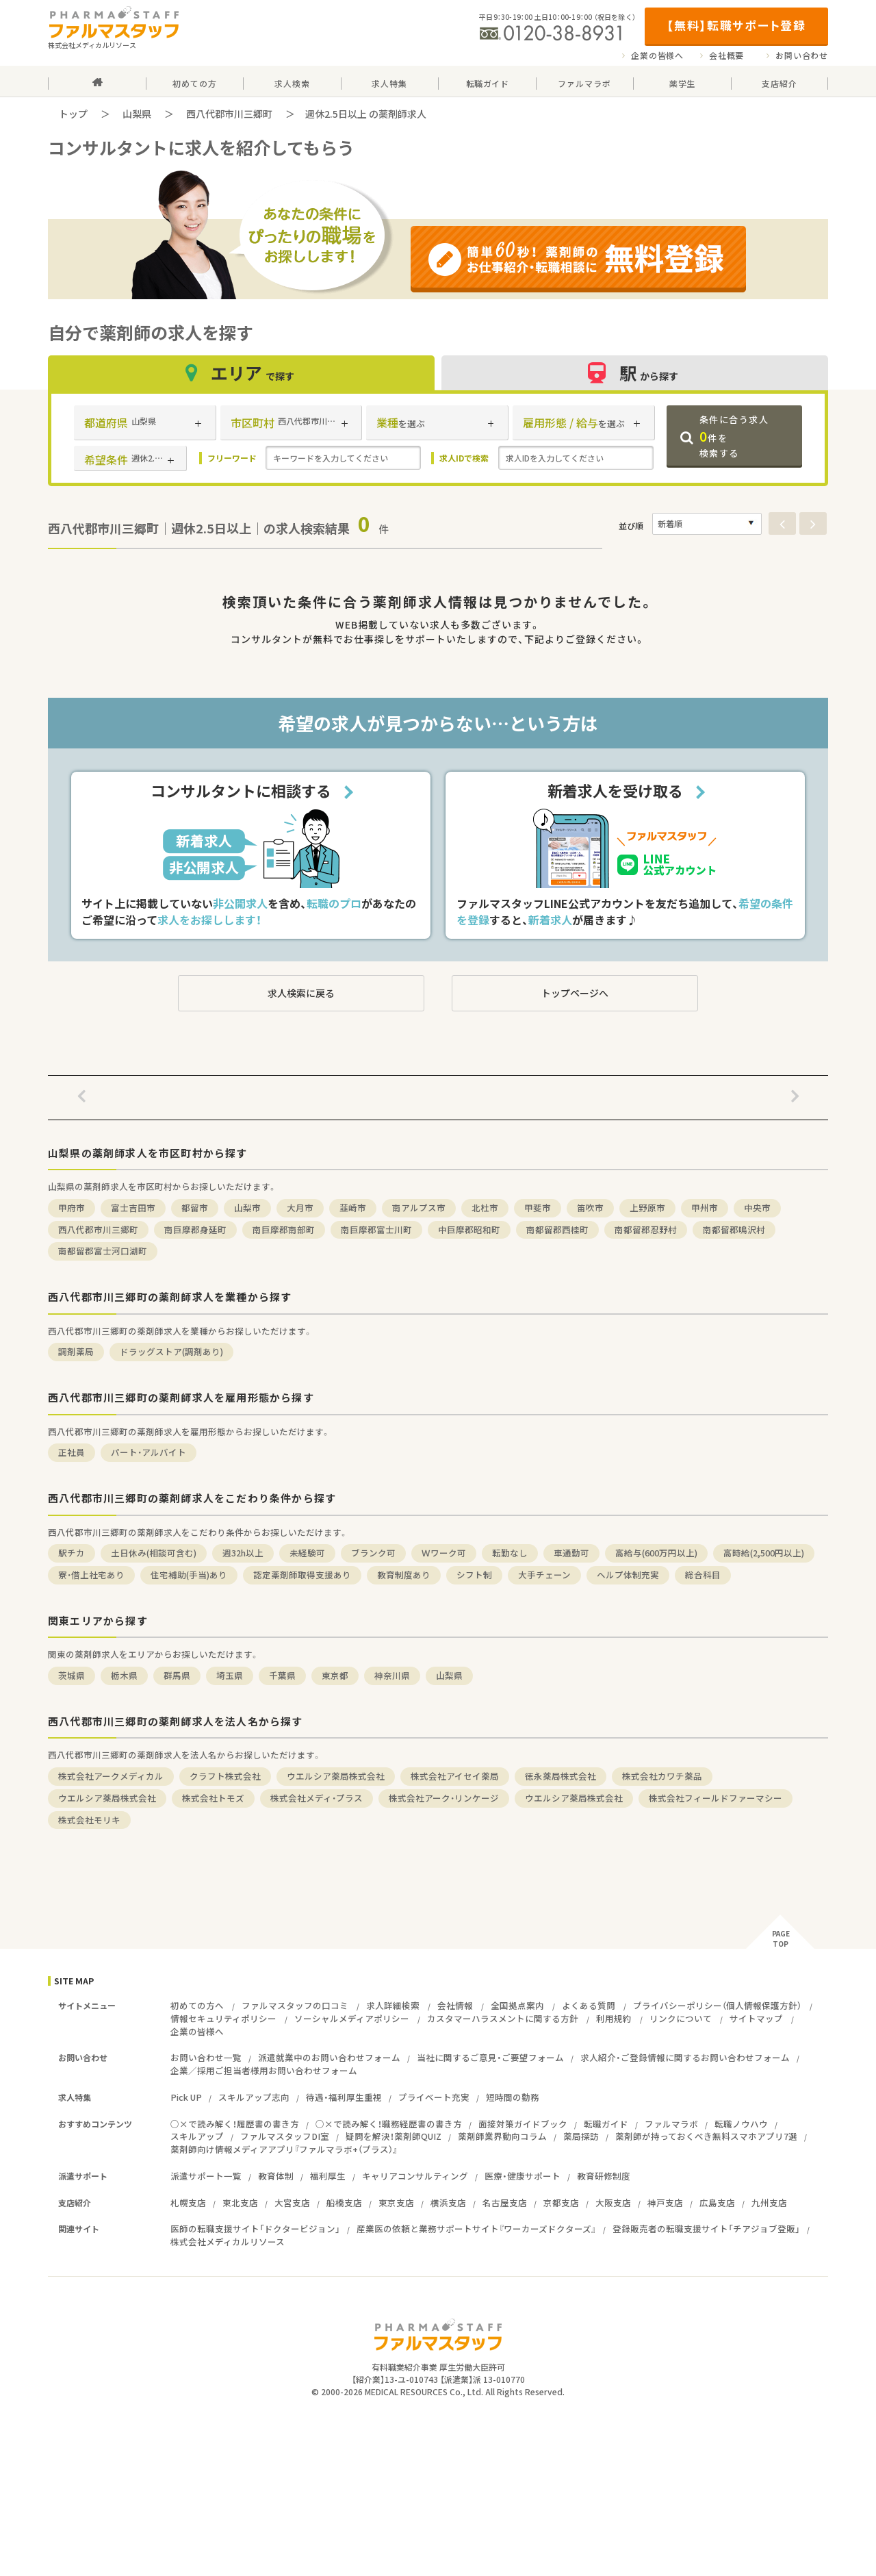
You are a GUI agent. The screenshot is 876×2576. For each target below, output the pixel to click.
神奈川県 (392, 1675)
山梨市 (247, 1207)
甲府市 (71, 1207)
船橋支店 (344, 2202)
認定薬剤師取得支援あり (302, 1574)
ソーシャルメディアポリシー (351, 2018)
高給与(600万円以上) (656, 1552)
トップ (73, 114)
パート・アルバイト (148, 1452)
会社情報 (455, 2005)
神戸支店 (665, 2202)
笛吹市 (590, 1207)
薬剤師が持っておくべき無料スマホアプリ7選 (706, 2136)
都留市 (194, 1207)
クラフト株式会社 (225, 1775)
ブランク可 (373, 1552)
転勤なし (510, 1552)
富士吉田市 (133, 1207)
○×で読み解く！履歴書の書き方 (234, 2123)
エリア (241, 373)
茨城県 (71, 1675)
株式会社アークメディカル (111, 1775)
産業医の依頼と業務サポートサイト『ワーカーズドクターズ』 (476, 2228)
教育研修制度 (603, 2175)
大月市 (300, 1207)
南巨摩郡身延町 (195, 1229)
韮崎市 (352, 1207)
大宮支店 (292, 2202)
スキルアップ (197, 2136)
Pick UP (186, 2097)
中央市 (757, 1207)
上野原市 (647, 1207)
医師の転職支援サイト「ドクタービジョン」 (255, 2228)
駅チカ (71, 1552)
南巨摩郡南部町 (284, 1229)
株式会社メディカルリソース (227, 2241)
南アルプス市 (419, 1207)
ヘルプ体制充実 (628, 1574)
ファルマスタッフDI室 (284, 2136)
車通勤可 (571, 1552)
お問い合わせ (801, 55)
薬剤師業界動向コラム (502, 2136)
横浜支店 (448, 2202)
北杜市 (485, 1207)
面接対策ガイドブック (522, 2123)
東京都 (335, 1675)
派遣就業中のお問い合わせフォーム (329, 2057)
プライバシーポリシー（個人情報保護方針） (717, 2005)
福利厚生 (328, 2175)
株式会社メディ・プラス (316, 1797)
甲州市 (704, 1207)
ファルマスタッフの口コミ (295, 2005)
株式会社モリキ (89, 1819)
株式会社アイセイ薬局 (455, 1775)
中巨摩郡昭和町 (469, 1229)
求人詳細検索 (393, 2005)
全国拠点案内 (517, 2005)
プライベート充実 (433, 2097)
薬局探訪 (581, 2136)
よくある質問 (588, 2005)
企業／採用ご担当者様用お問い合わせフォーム (263, 2070)
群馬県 (177, 1675)
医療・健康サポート (523, 2175)
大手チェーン (544, 1574)
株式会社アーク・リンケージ (444, 1797)
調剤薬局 (76, 1351)
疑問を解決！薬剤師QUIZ (393, 2136)
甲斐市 (537, 1207)
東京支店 (396, 2202)
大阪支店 (613, 2202)
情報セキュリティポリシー (223, 2018)
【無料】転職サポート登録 (736, 25)
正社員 (71, 1452)
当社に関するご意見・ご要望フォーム (490, 2057)
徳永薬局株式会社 (560, 1775)
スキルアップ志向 (253, 2097)
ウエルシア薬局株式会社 (336, 1775)
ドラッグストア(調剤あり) (171, 1351)
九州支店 (769, 2202)
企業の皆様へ (657, 55)
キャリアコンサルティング (415, 2175)
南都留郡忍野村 (646, 1229)
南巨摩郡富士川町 (376, 1229)
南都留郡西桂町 (557, 1229)
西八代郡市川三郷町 (229, 114)
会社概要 (726, 55)
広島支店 (717, 2202)
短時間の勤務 (512, 2097)
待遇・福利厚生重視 (344, 2097)
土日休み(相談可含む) (153, 1552)
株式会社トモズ (213, 1797)
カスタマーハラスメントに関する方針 (502, 2018)
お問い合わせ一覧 (206, 2057)
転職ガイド (606, 2123)
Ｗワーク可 (444, 1552)
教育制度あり (403, 1574)
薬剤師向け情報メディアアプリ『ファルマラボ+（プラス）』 (284, 2149)
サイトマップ (756, 2018)
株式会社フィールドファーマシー (715, 1797)
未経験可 (307, 1552)
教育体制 (276, 2175)
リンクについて (680, 2018)
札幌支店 (188, 2202)
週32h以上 (242, 1552)
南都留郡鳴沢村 (734, 1229)
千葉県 (282, 1675)
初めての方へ (197, 2005)
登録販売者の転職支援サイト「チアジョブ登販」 (706, 2228)
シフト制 (474, 1574)
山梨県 (137, 114)
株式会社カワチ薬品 (662, 1775)
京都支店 (561, 2202)
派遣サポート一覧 (206, 2175)
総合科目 (703, 1574)
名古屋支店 (504, 2202)
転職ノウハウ (741, 2123)
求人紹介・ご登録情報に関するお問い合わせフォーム (685, 2057)
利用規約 (614, 2018)
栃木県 (124, 1675)
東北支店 (240, 2202)
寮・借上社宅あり (91, 1574)
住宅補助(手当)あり (189, 1574)
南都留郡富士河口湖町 (102, 1250)
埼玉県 (229, 1675)
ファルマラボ (671, 2123)
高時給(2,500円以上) (763, 1552)
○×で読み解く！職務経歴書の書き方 (388, 2123)
